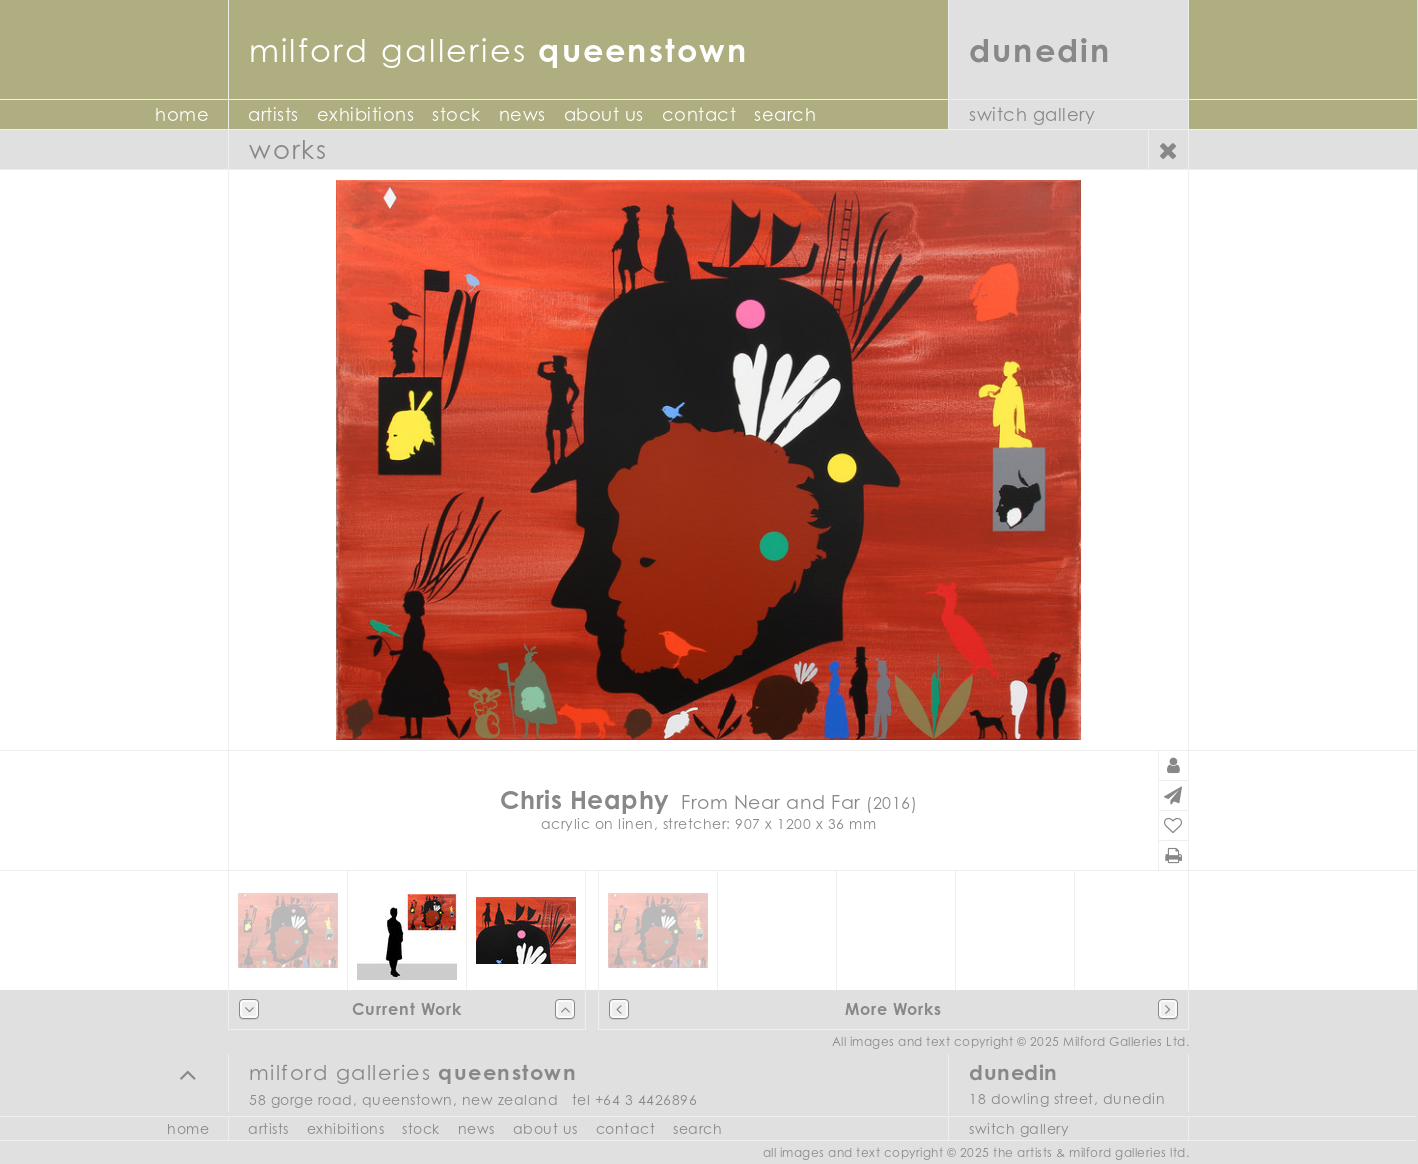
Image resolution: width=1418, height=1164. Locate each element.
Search (785, 114)
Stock (456, 114)
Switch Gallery (1032, 114)
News (522, 114)
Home (182, 114)
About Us (604, 114)
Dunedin (1040, 49)
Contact (699, 114)
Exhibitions (366, 114)
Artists (273, 114)
